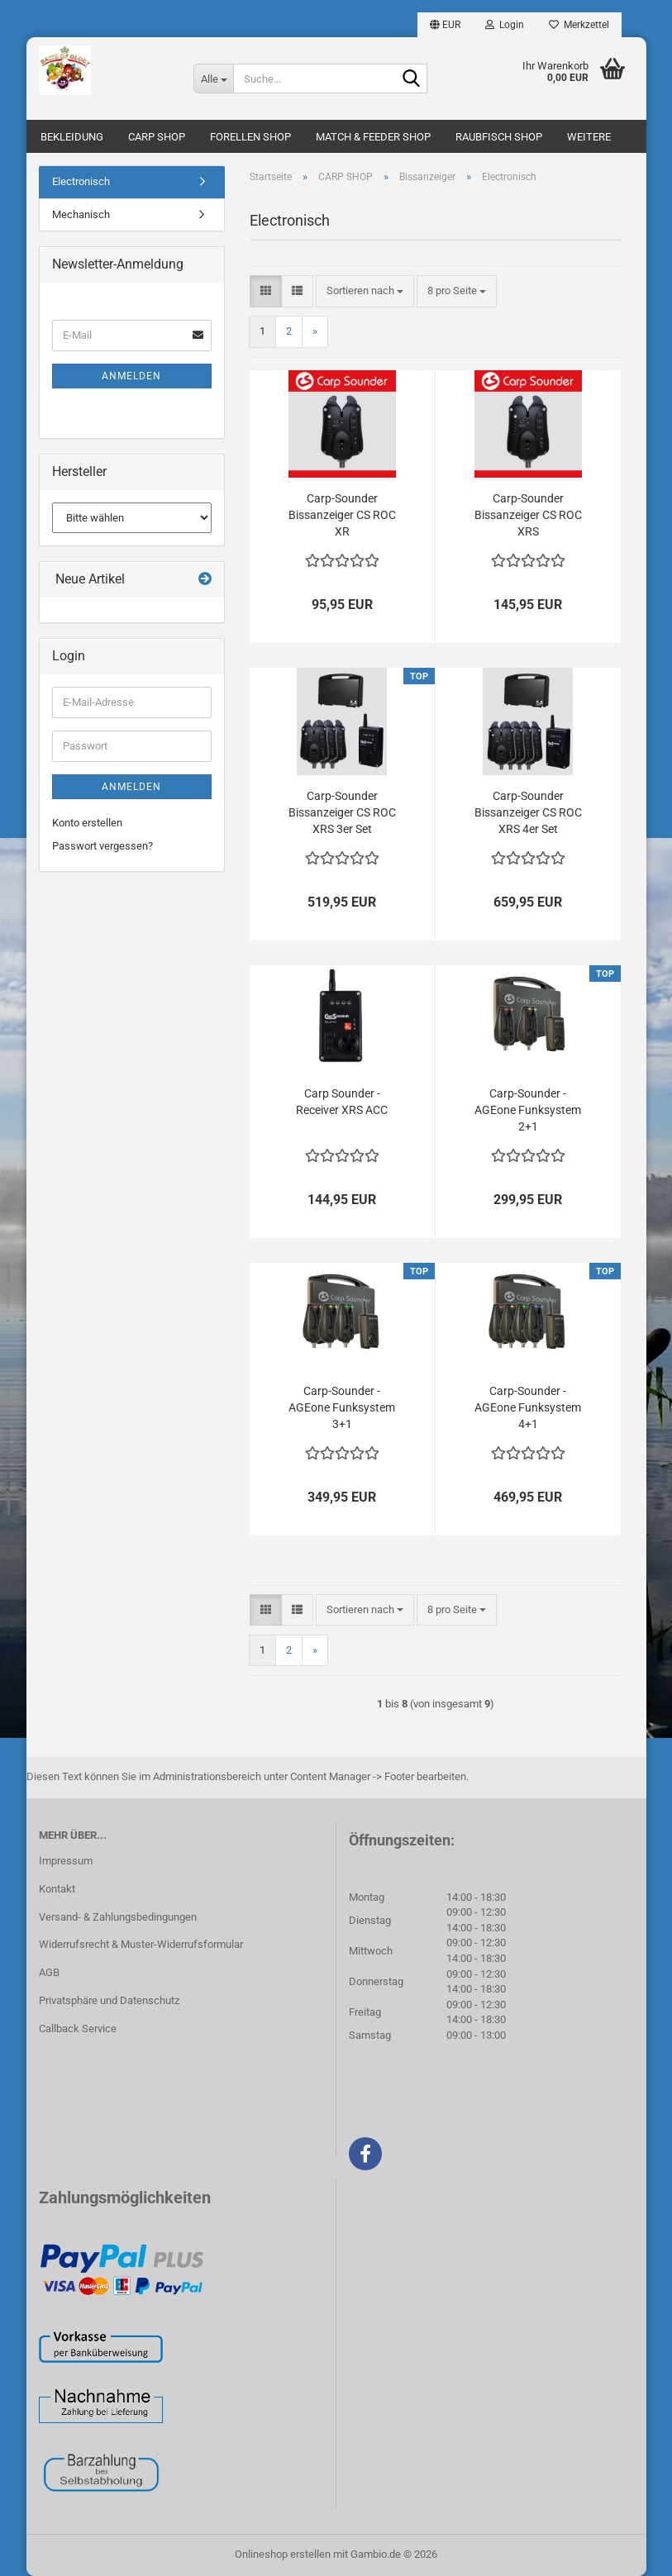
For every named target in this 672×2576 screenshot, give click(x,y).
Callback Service (78, 2028)
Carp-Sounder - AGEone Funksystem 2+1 (527, 1110)
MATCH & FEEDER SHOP (373, 137)
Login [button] (504, 25)
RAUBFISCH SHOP (498, 137)
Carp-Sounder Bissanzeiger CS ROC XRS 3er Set (342, 812)
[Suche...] (213, 78)
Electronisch (81, 181)
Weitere (589, 137)
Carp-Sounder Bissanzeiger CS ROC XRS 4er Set (528, 812)
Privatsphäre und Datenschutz (109, 2000)
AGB (49, 1972)
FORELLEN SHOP (250, 137)
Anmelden (131, 376)
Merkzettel (579, 25)
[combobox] (365, 291)
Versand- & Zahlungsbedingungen (118, 1917)
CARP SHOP (156, 137)
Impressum (66, 1861)
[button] (445, 24)
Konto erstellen (87, 823)
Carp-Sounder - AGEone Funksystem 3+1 (341, 1407)
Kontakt (57, 1889)
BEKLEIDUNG (72, 137)
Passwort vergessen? (102, 846)
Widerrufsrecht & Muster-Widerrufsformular (141, 1944)
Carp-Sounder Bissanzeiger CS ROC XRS (528, 515)
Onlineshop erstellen (283, 2554)
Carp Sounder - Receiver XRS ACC (342, 1102)
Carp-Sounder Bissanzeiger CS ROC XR (342, 515)
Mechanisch (81, 214)
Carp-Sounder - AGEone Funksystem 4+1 (527, 1407)
